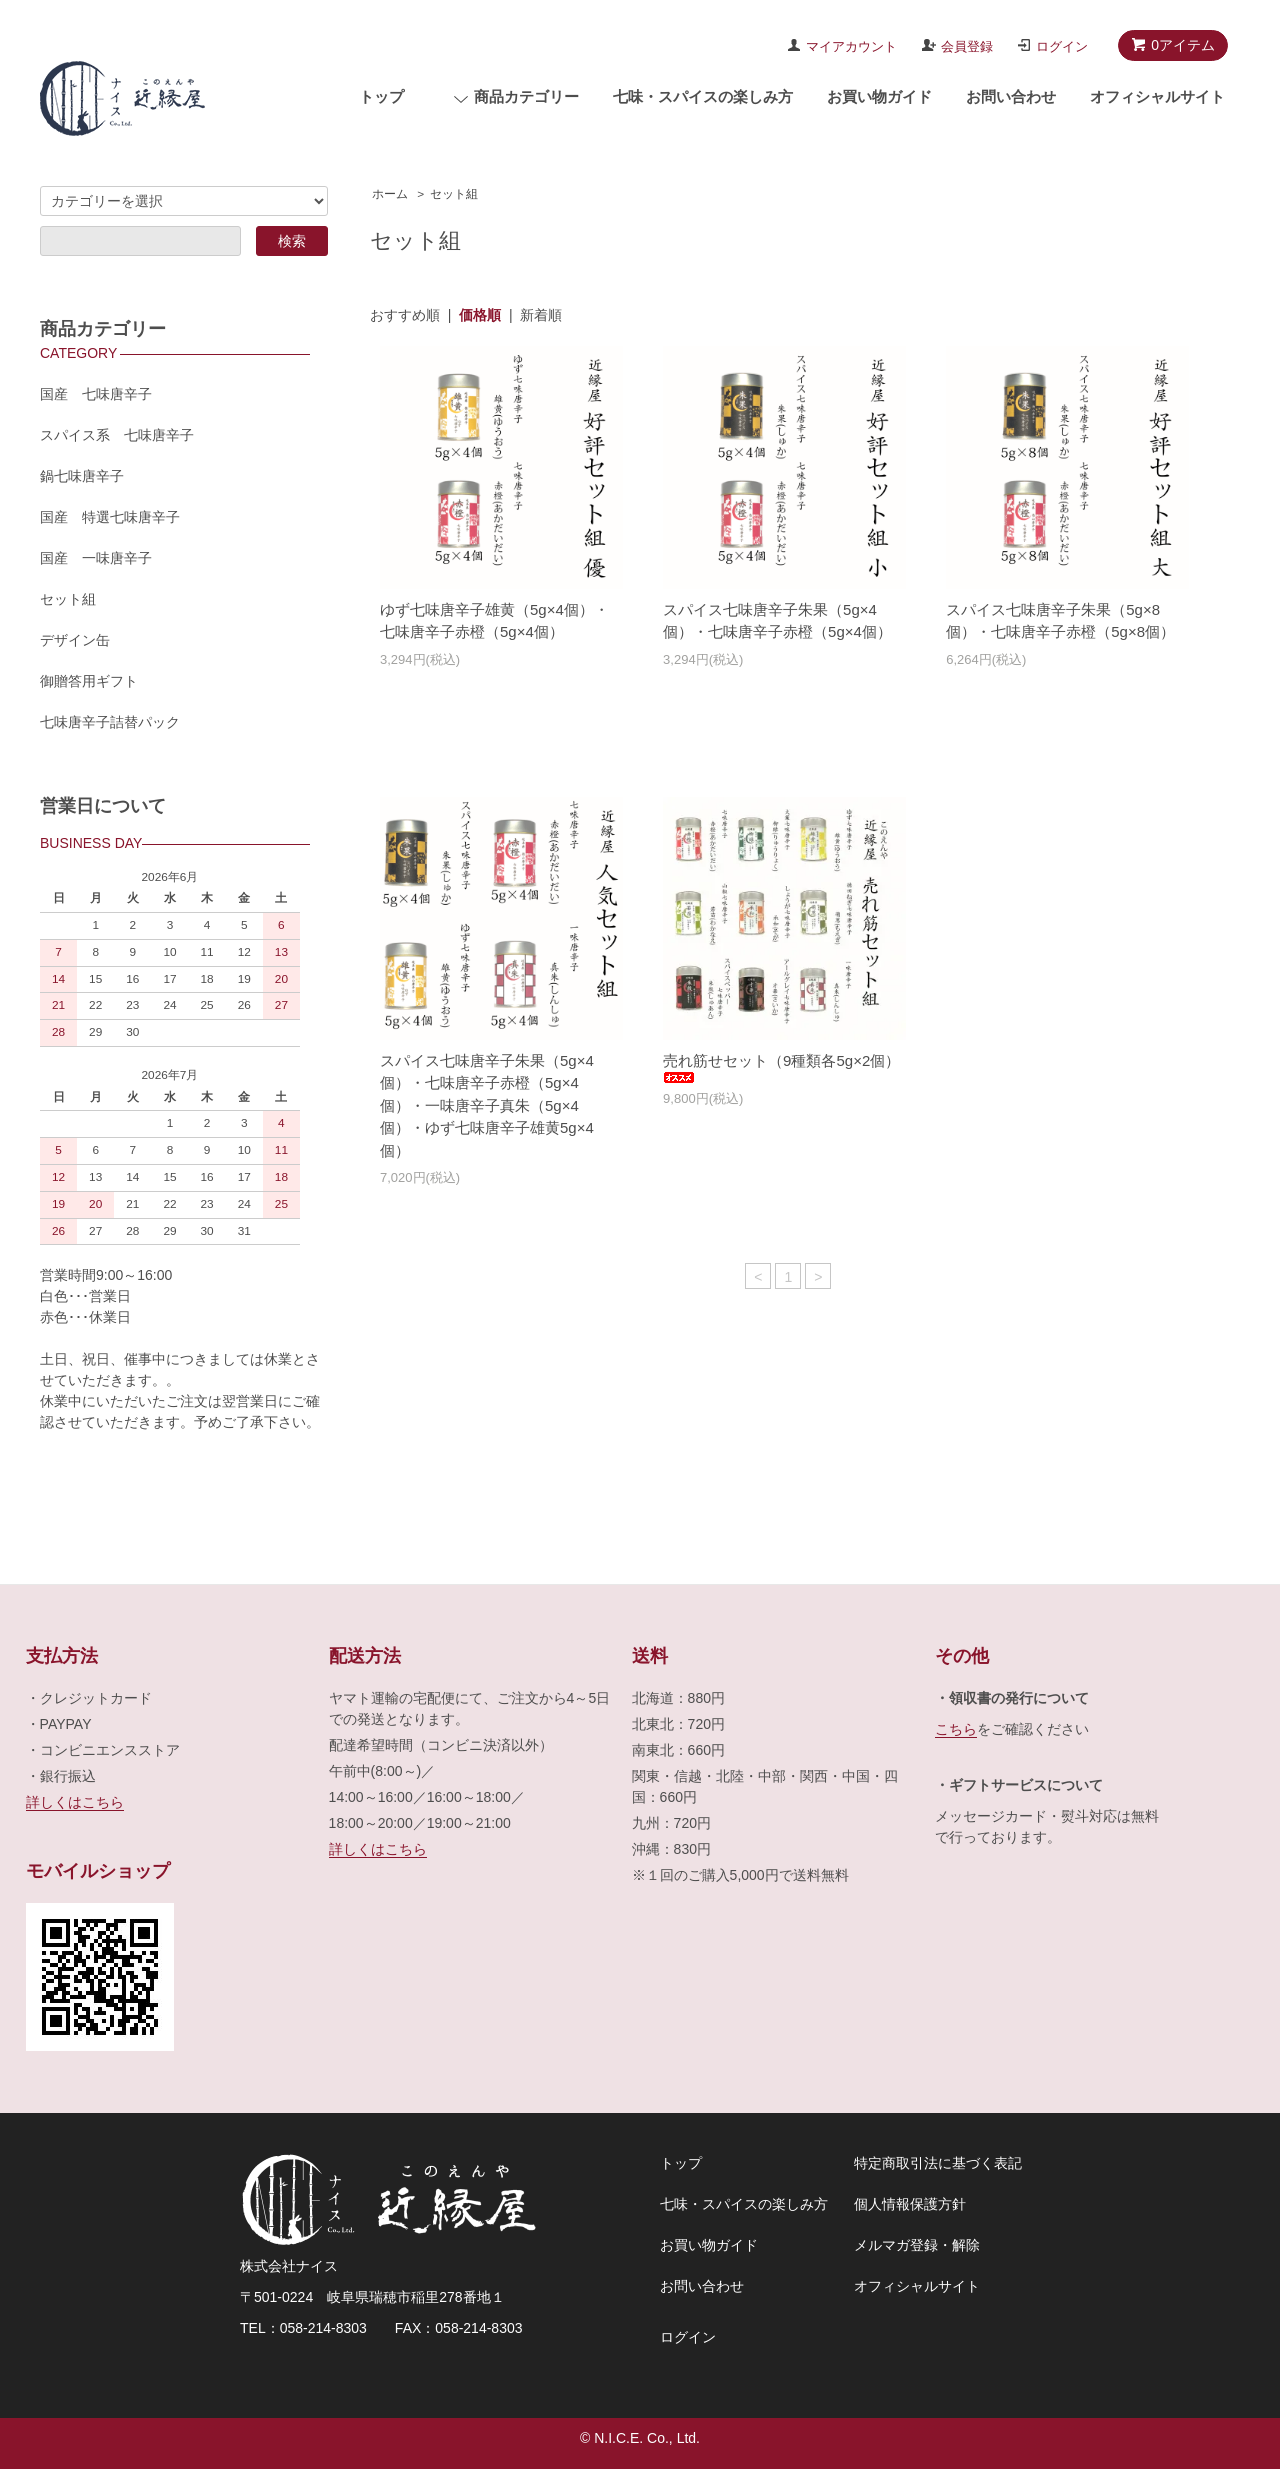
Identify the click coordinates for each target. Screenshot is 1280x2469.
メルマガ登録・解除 (917, 2245)
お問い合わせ (1011, 96)
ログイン (1062, 46)
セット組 (454, 194)
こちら (956, 1729)
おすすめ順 (405, 315)
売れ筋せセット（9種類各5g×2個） (781, 1068)
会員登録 (967, 46)
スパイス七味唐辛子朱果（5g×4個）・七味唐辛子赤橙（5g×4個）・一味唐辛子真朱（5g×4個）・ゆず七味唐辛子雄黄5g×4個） (487, 1105)
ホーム (390, 194)
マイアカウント (851, 46)
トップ (381, 96)
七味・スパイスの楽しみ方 (703, 96)
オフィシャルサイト (1157, 96)
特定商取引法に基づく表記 (938, 2163)
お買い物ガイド (879, 96)
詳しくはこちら (75, 1802)
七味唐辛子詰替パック (110, 722)
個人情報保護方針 (910, 2204)
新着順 (541, 315)
